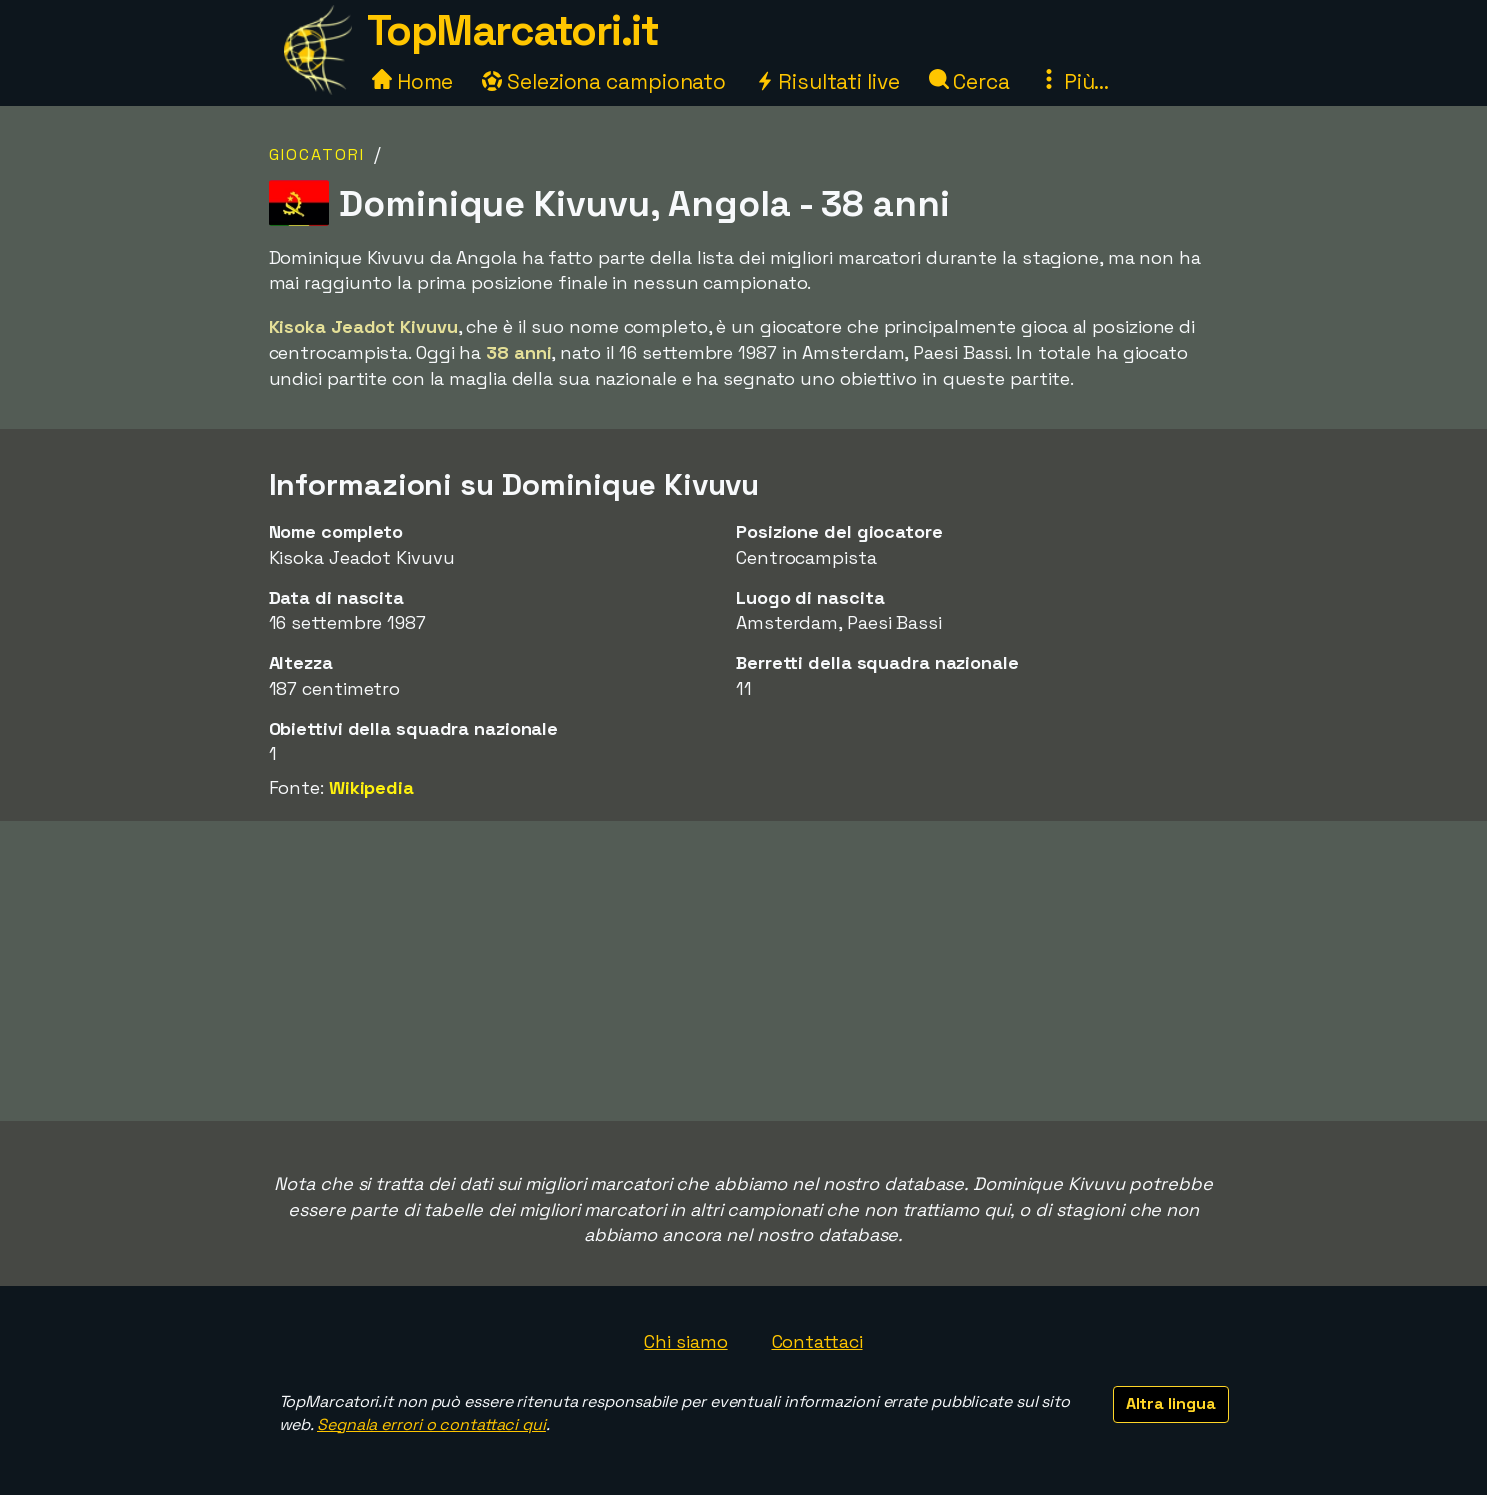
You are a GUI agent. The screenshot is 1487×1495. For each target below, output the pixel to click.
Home (413, 81)
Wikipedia (371, 787)
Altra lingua (1171, 1403)
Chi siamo (685, 1341)
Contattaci (817, 1341)
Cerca (969, 81)
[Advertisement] (744, 971)
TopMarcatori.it (513, 30)
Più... (1074, 81)
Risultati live (827, 81)
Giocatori (317, 154)
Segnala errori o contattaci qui (431, 1424)
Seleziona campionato (604, 81)
